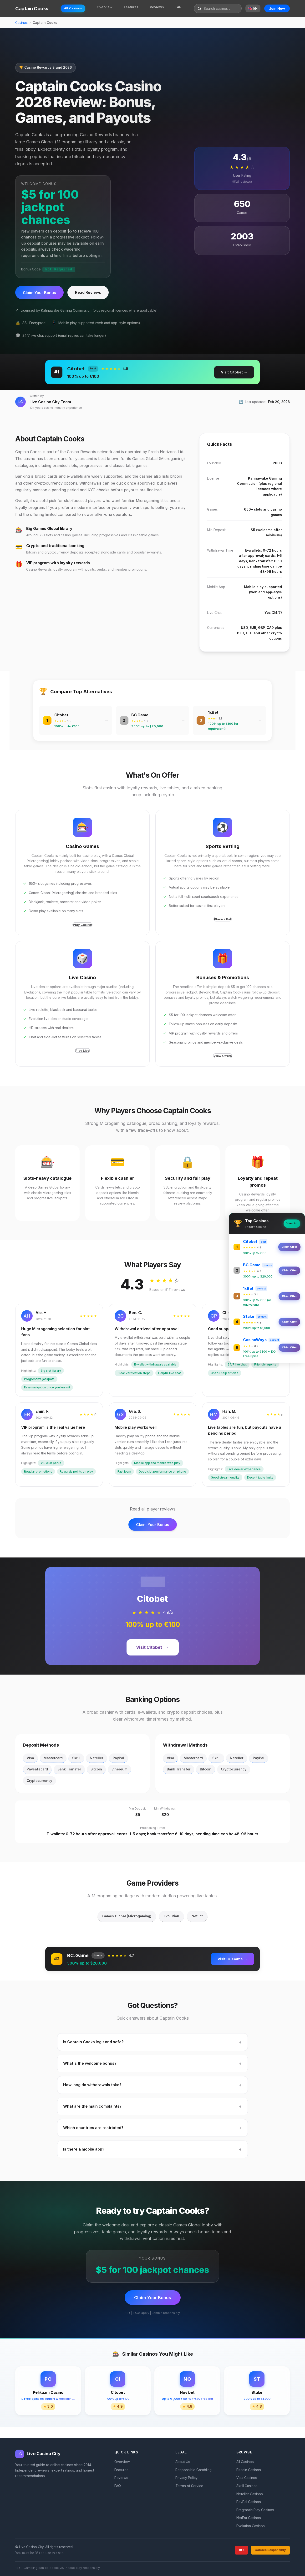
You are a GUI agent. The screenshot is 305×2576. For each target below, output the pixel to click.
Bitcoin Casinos (248, 2469)
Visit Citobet (152, 1647)
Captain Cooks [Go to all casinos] (31, 8)
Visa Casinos (246, 2477)
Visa (30, 1758)
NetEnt (197, 1916)
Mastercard (53, 1758)
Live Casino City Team (50, 401)
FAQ (178, 7)
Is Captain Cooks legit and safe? (93, 2041)
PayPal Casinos (248, 2501)
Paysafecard (37, 1769)
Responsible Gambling (193, 2469)
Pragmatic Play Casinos (255, 2510)
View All (292, 1223)
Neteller (96, 1758)
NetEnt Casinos (248, 2517)
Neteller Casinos (249, 2494)
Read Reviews (88, 292)
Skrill (76, 1758)
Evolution (171, 1916)
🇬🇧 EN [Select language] (253, 8)
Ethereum (119, 1769)
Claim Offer (289, 1246)
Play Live (82, 1050)
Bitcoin (96, 1769)
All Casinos (73, 8)
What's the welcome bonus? (90, 2063)
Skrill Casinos (247, 2485)
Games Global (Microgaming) (126, 1916)
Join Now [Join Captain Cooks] (277, 8)
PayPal (118, 1758)
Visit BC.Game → (232, 1958)
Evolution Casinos (250, 2526)
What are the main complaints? (92, 2106)
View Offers (223, 1055)
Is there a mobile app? (83, 2149)
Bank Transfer (69, 1769)
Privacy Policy (186, 2477)
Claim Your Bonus (39, 292)
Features (131, 7)
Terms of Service (189, 2485)
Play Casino (82, 924)
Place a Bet (222, 919)
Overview (104, 7)
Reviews (157, 7)
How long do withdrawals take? (92, 2084)
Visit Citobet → (234, 372)
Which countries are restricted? (93, 2127)
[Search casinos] (218, 8)
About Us (182, 2461)
